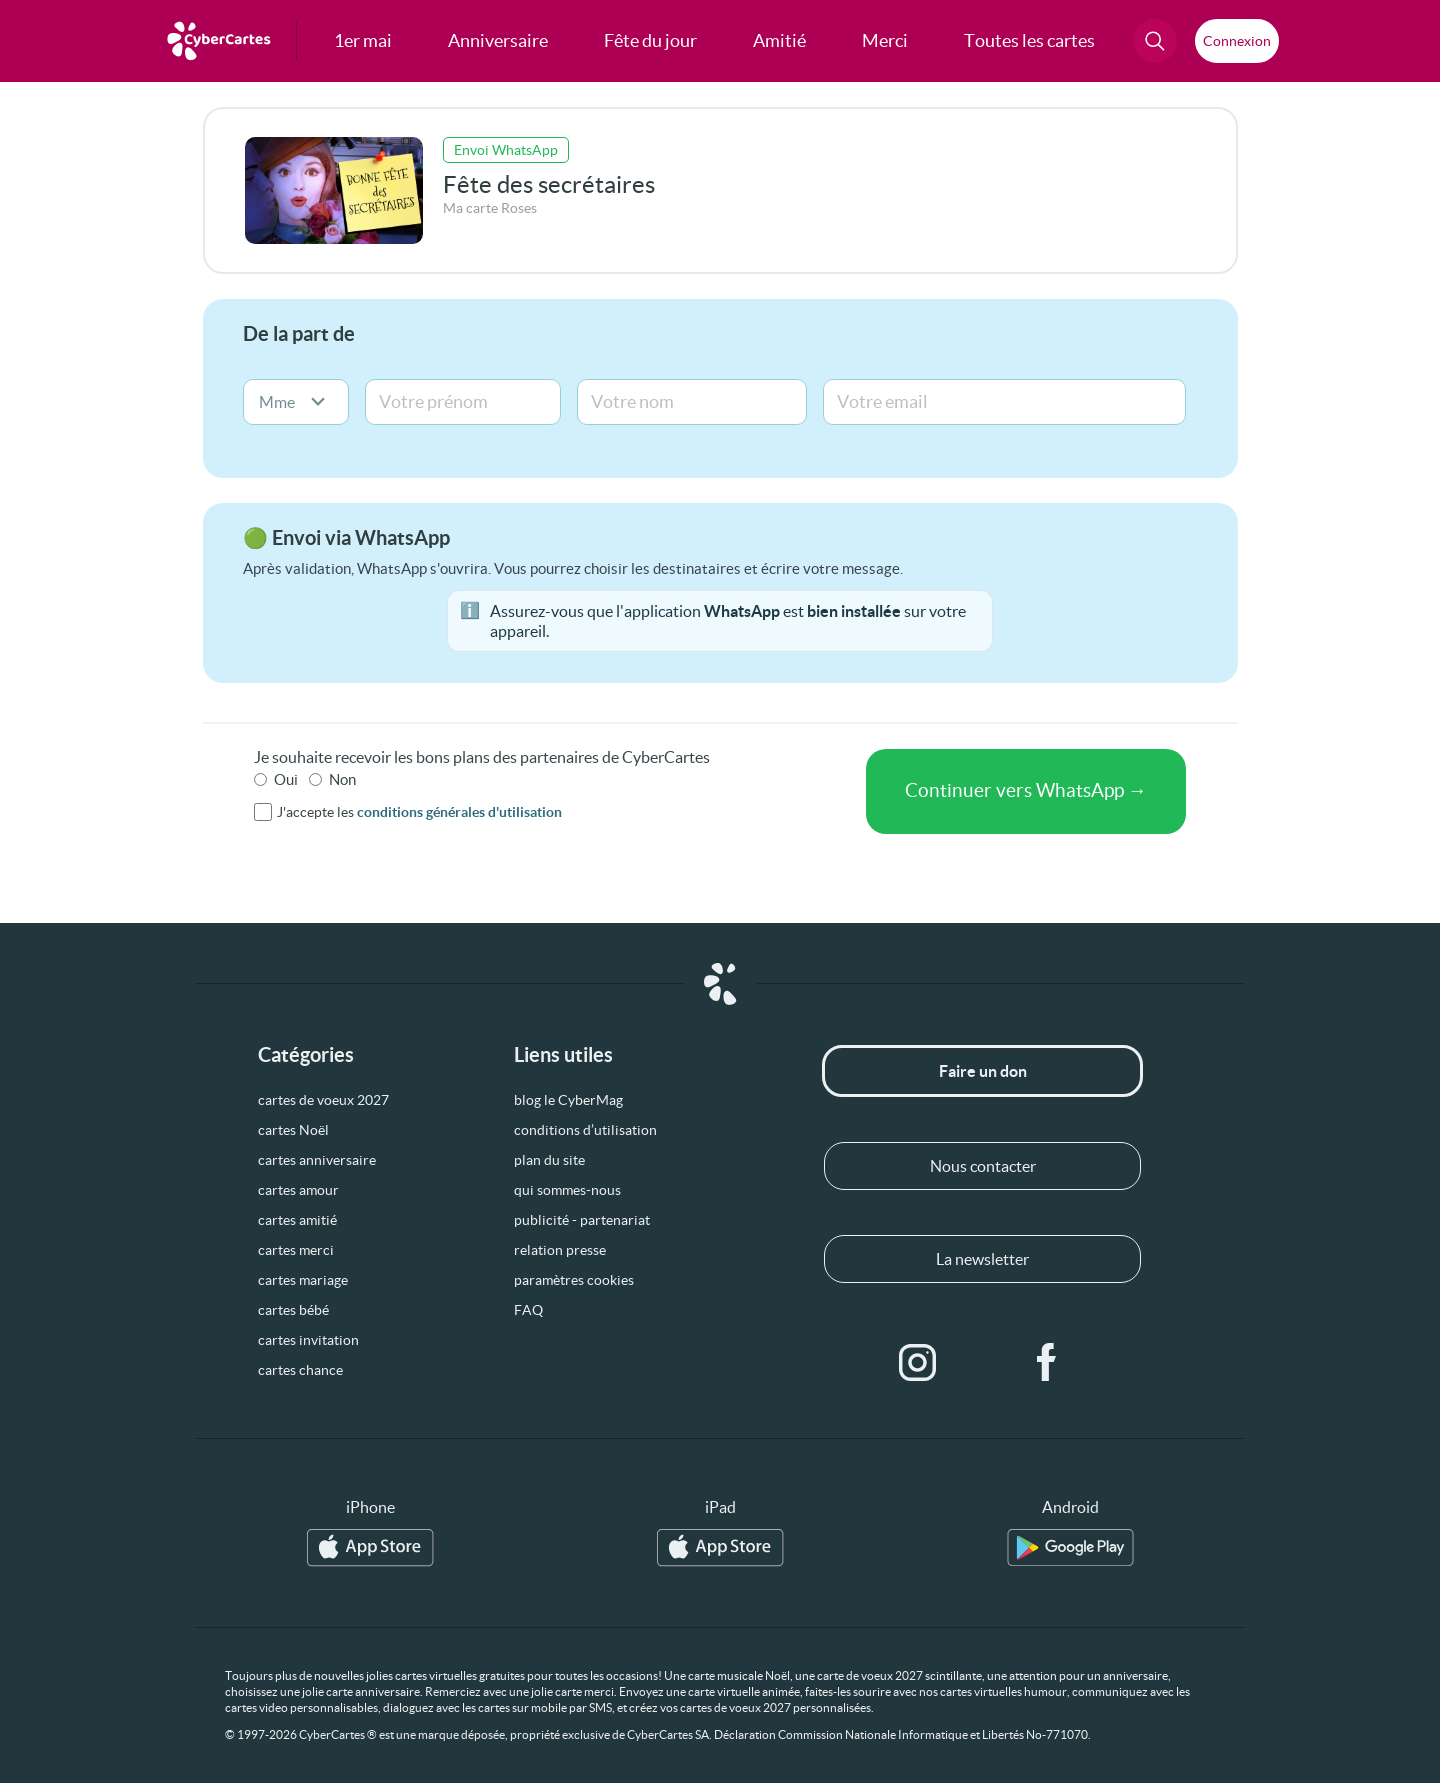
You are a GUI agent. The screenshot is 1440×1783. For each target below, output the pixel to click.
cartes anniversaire (317, 1160)
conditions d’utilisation (585, 1130)
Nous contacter (983, 1166)
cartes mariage (303, 1280)
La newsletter (982, 1259)
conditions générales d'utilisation (459, 812)
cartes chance (300, 1370)
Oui (286, 779)
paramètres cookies (574, 1280)
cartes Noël (293, 1130)
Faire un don (983, 1071)
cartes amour (298, 1190)
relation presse (560, 1250)
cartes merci (296, 1250)
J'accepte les (419, 812)
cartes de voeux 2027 (323, 1100)
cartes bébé (293, 1310)
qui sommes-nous (567, 1190)
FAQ (528, 1310)
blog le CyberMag (568, 1100)
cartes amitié (297, 1220)
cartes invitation (308, 1340)
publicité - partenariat (582, 1220)
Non (342, 779)
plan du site (549, 1160)
